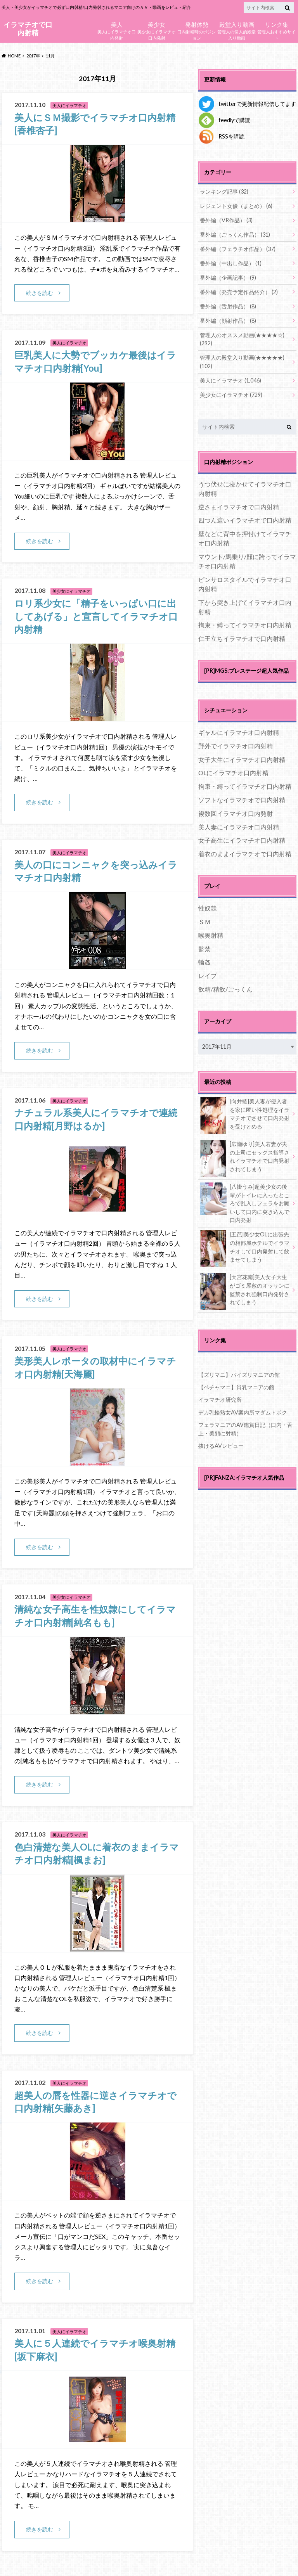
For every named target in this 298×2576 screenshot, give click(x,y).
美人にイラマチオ (230, 380)
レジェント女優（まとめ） (236, 206)
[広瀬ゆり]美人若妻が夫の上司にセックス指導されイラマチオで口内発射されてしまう (244, 1158)
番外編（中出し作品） (231, 263)
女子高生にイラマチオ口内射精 (241, 840)
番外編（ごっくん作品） (235, 234)
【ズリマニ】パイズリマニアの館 (239, 1374)
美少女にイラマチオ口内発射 (157, 30)
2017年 (33, 55)
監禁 (204, 948)
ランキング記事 (224, 191)
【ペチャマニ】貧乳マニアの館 (236, 1387)
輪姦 (204, 962)
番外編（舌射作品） (228, 306)
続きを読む (39, 292)
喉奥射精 (210, 935)
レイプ (207, 975)
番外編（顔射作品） (228, 320)
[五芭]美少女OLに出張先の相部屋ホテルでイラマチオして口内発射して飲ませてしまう (244, 1248)
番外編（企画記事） (228, 277)
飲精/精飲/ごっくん (225, 989)
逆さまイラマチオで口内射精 (238, 507)
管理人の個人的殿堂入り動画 (236, 30)
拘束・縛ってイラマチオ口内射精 (244, 624)
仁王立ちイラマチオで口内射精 (241, 638)
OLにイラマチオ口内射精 (233, 772)
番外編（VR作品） (226, 220)
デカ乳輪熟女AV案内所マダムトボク (242, 1412)
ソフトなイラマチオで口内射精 (241, 799)
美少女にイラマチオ (231, 394)
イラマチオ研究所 (220, 1399)
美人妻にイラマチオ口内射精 (238, 827)
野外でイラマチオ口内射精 (235, 746)
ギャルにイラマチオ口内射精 (238, 732)
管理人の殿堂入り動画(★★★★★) (242, 361)
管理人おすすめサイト (276, 30)
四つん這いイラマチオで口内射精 (244, 520)
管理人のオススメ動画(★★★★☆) (242, 339)
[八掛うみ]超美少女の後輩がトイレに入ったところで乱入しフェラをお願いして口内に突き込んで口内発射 (244, 1202)
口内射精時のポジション (197, 30)
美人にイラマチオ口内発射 (117, 30)
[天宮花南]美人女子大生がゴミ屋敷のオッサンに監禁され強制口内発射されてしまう (244, 1291)
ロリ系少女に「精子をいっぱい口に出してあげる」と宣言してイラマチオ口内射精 (96, 616)
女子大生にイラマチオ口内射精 (241, 759)
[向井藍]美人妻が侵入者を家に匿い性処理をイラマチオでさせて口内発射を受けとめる (244, 1115)
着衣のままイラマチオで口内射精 (244, 853)
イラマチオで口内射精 (27, 28)
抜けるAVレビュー (221, 1445)
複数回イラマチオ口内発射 (235, 813)
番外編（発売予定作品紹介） (239, 292)
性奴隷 (207, 908)
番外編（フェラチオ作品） (237, 249)
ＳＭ (204, 921)
